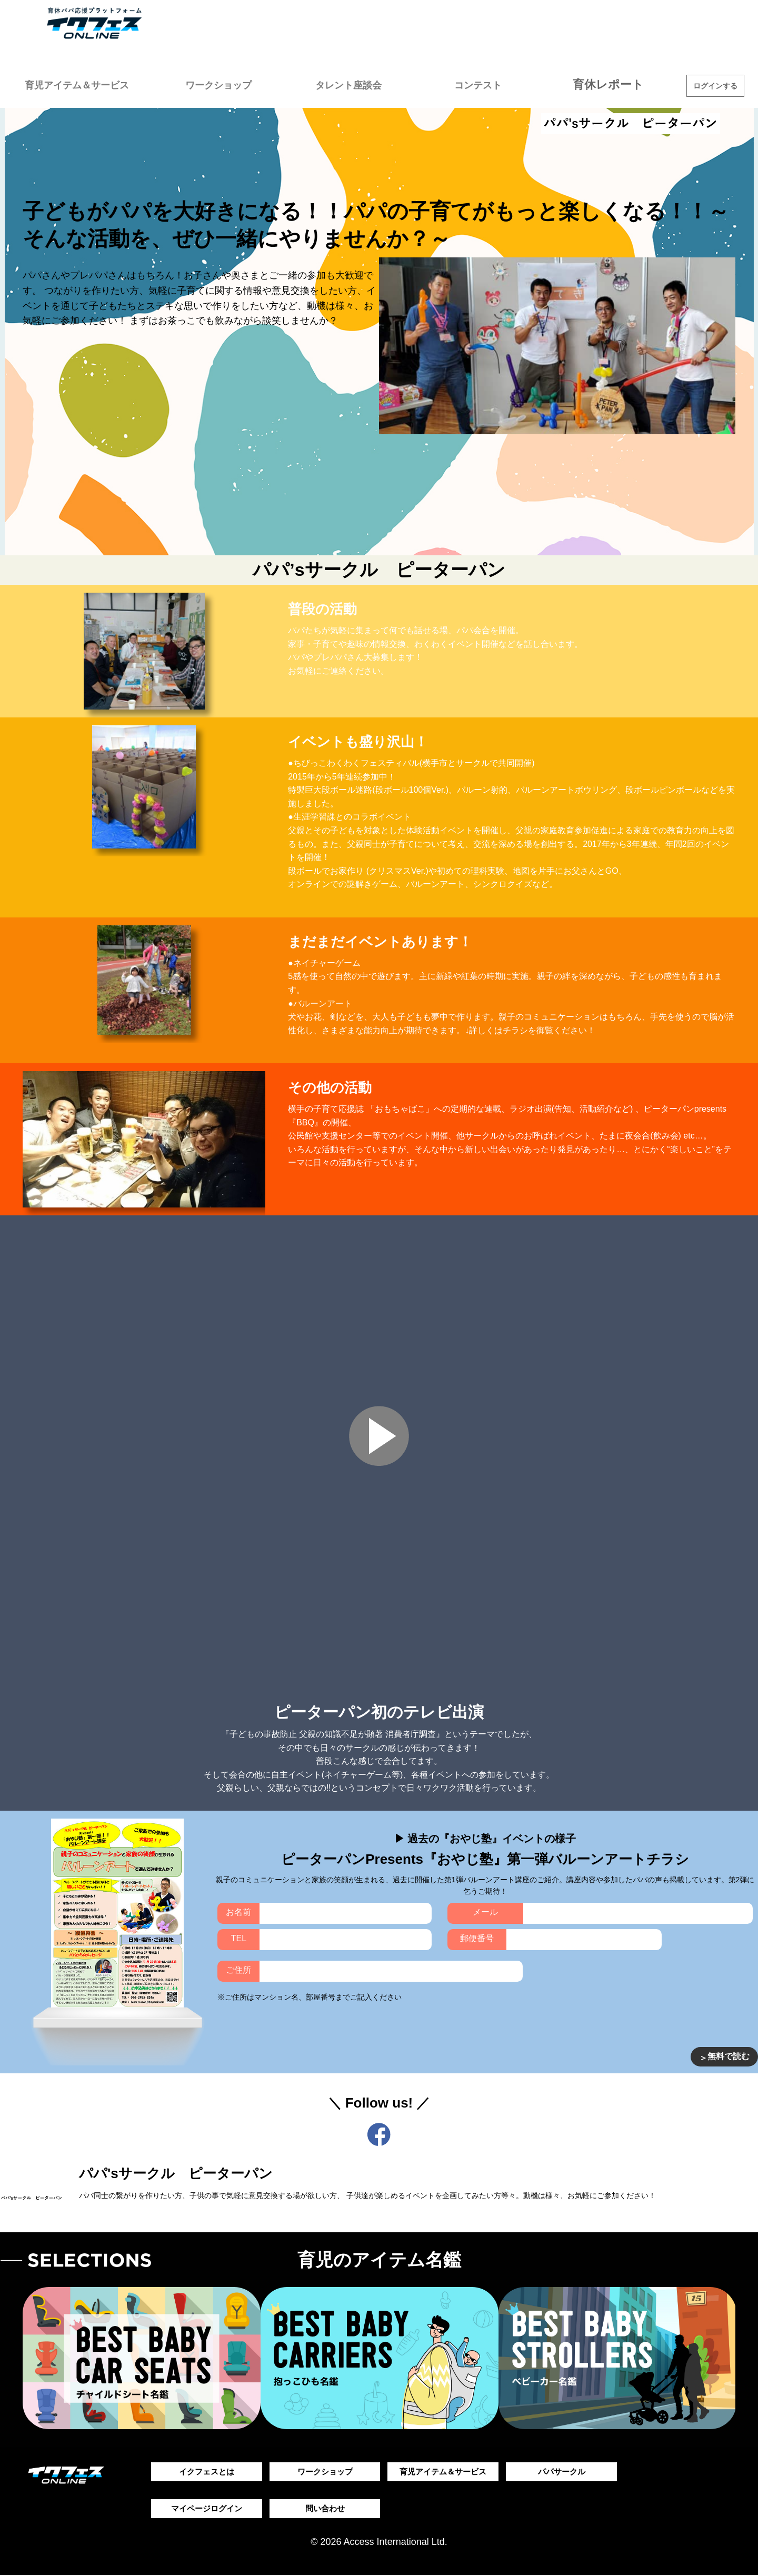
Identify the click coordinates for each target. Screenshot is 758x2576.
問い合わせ (325, 2509)
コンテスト (492, 84)
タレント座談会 (368, 84)
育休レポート (615, 84)
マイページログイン (206, 2509)
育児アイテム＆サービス (91, 84)
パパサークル (561, 2472)
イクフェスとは (206, 2472)
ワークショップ (245, 84)
